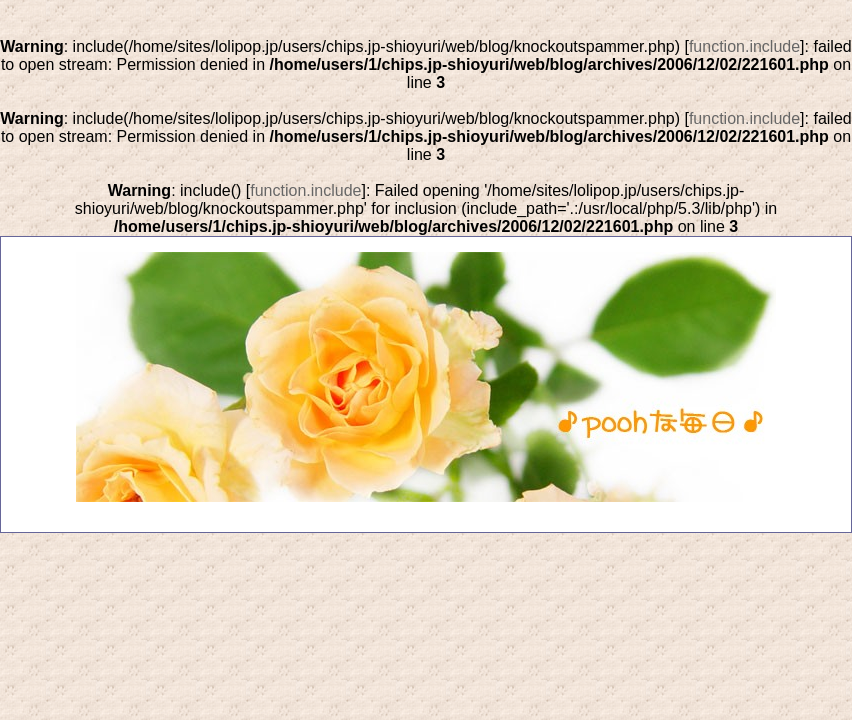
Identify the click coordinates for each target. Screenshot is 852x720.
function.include (744, 46)
